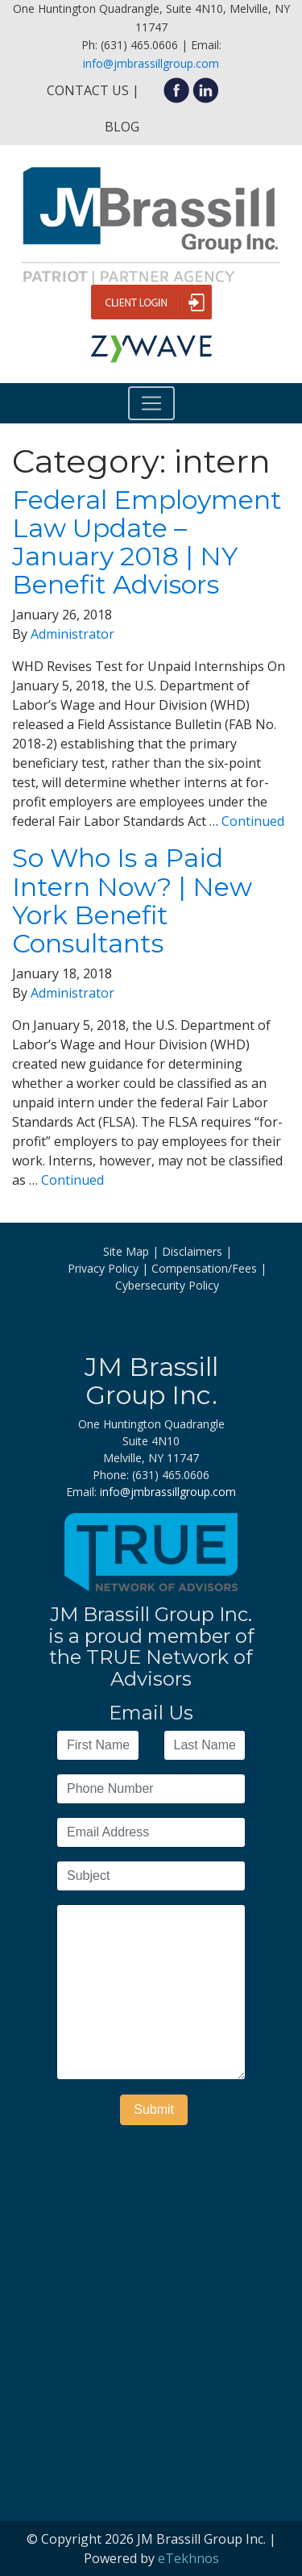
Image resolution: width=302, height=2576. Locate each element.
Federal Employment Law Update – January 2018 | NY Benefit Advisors (147, 542)
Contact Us (88, 90)
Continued (252, 821)
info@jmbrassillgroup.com (151, 63)
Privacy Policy (103, 1268)
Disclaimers (192, 1251)
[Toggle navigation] (151, 403)
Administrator (72, 634)
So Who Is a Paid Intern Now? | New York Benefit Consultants (132, 900)
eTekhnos (188, 2558)
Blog (122, 126)
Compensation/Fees (204, 1268)
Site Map (126, 1251)
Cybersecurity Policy (167, 1285)
